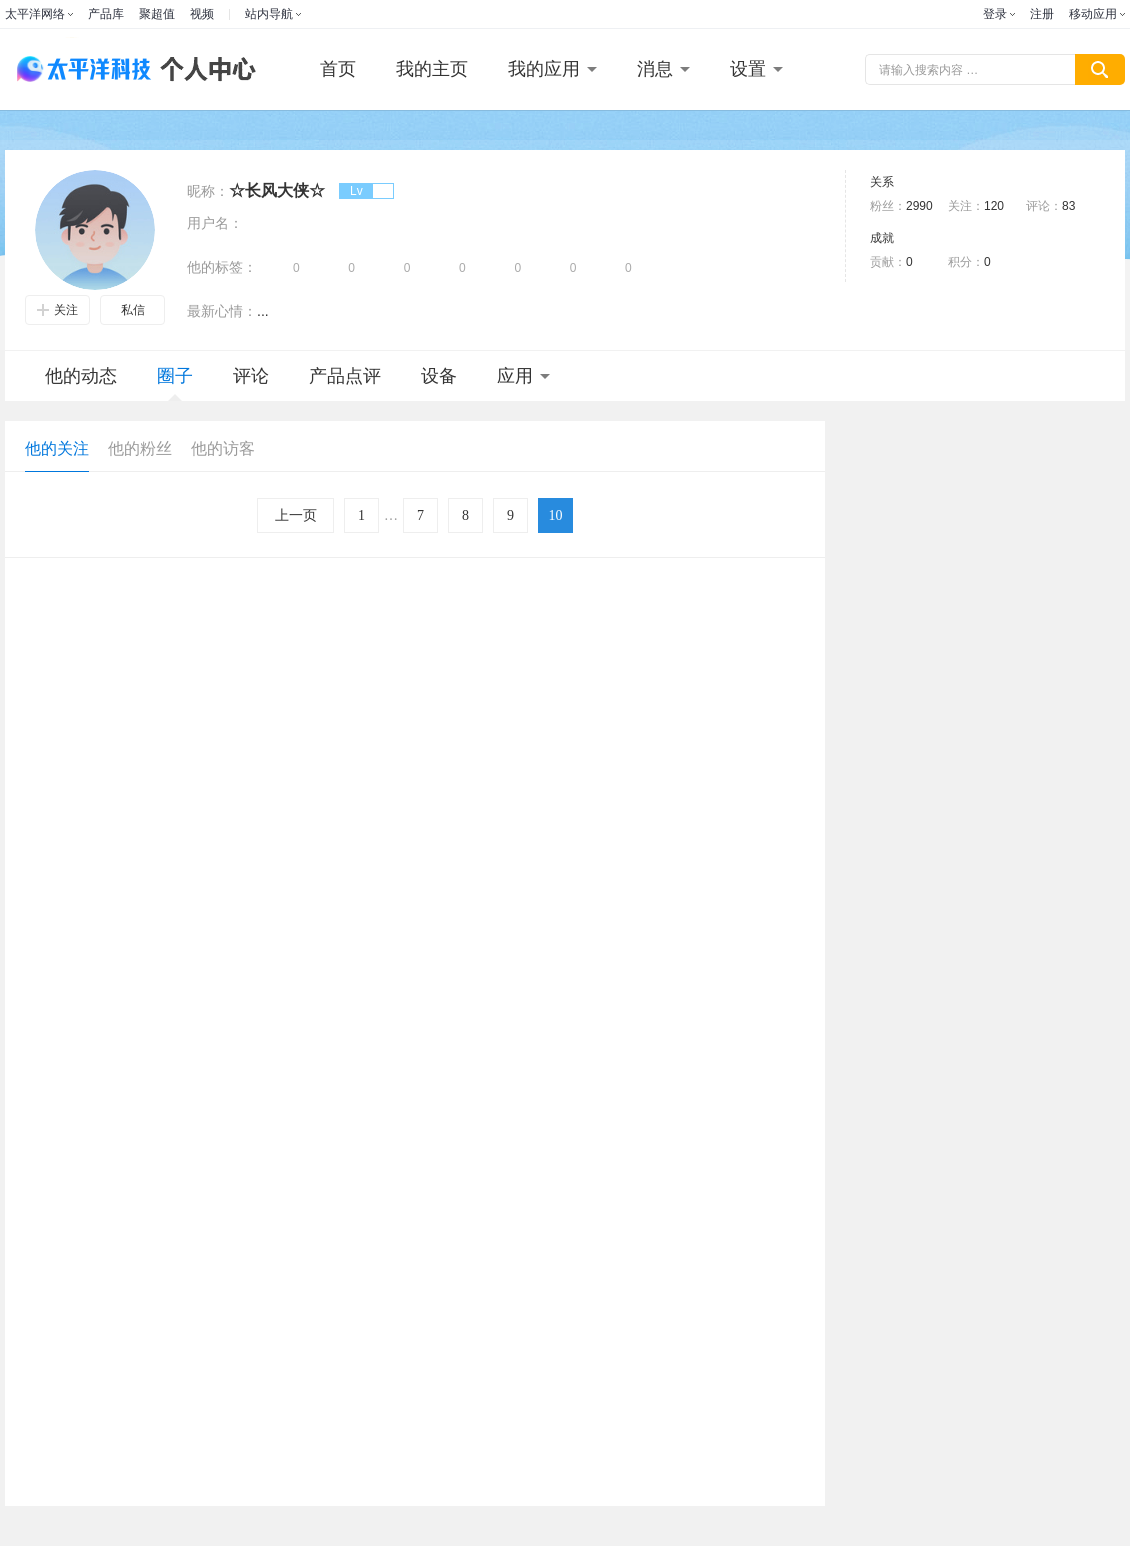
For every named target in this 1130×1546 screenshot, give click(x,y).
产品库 (106, 14)
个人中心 (203, 69)
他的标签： (222, 267)
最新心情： (222, 311)
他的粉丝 (140, 448)
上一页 (296, 515)
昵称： (208, 191)
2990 (919, 206)
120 (994, 206)
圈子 (175, 383)
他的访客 (223, 448)
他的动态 (81, 376)
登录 (995, 14)
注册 (1042, 14)
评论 (251, 376)
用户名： (215, 223)
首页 (338, 69)
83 (1068, 206)
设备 (439, 376)
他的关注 (57, 448)
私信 (133, 310)
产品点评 (345, 376)
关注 (57, 310)
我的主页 (432, 69)
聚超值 (157, 14)
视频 (202, 14)
